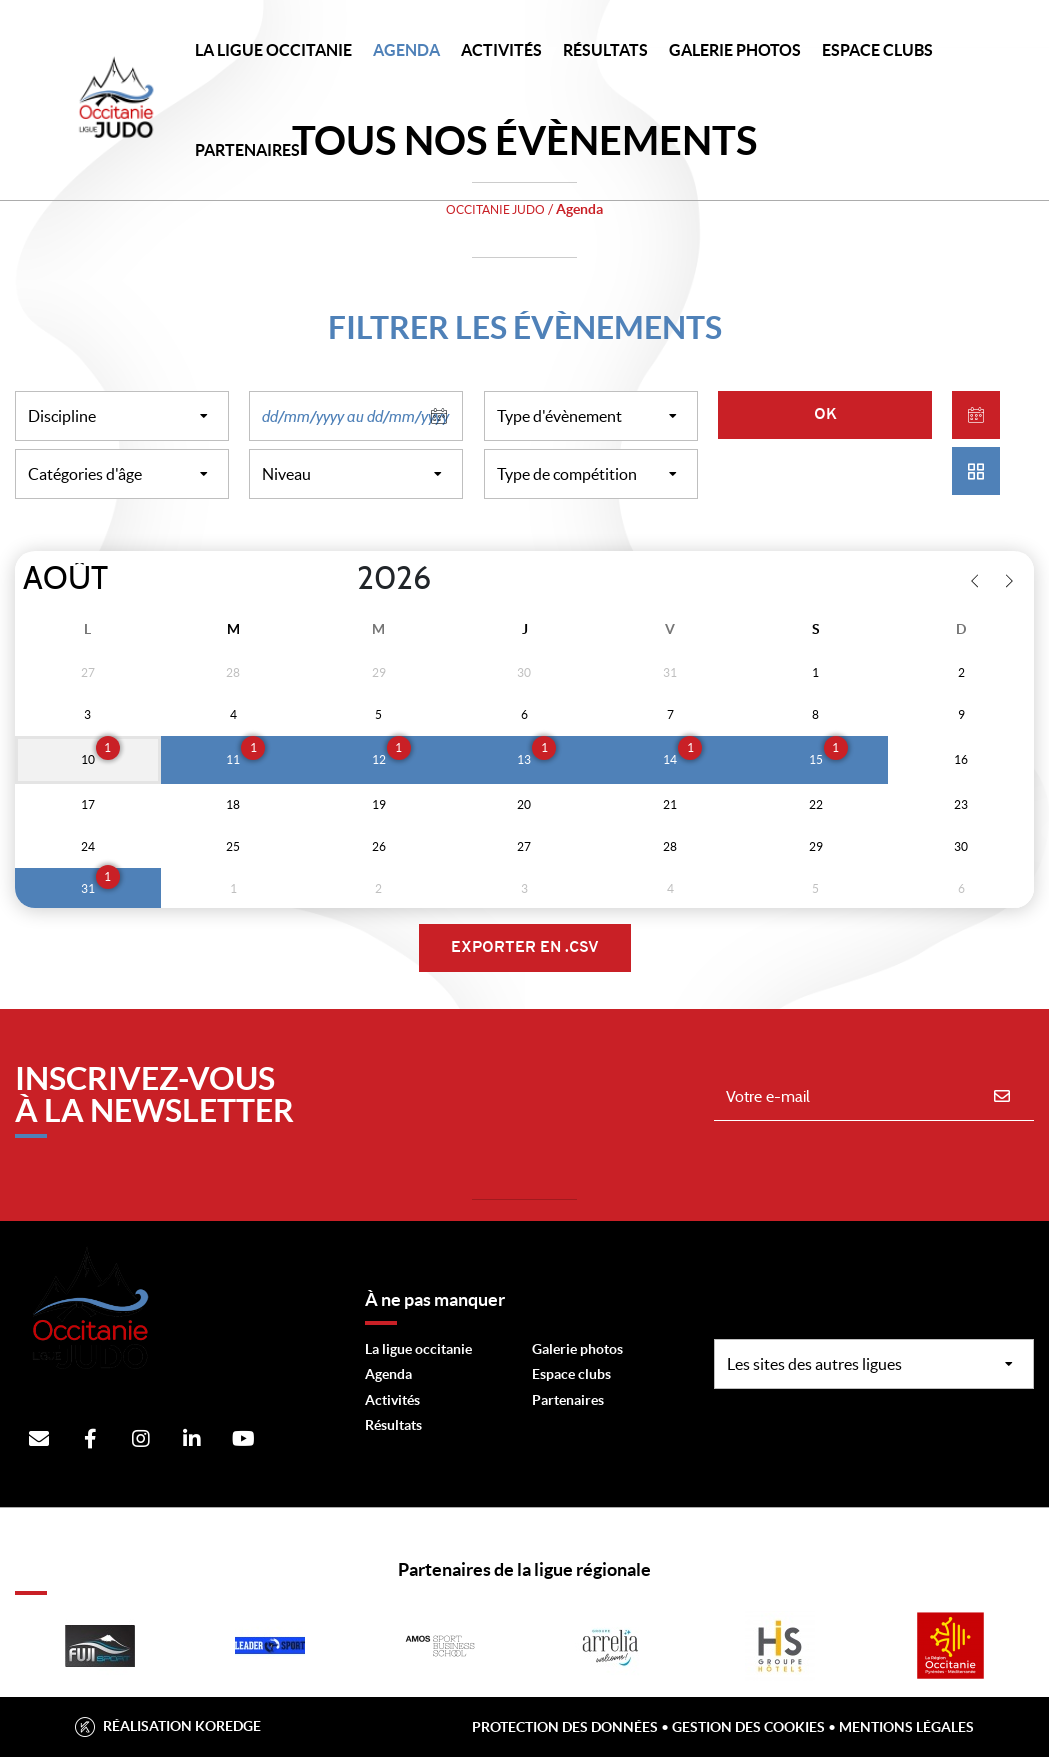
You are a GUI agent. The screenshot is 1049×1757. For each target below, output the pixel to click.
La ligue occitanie (418, 1349)
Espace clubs (571, 1374)
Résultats (605, 50)
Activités (501, 50)
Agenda (406, 50)
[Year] (341, 579)
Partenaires (568, 1400)
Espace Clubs (877, 50)
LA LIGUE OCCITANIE (273, 50)
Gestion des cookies (748, 1727)
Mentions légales (906, 1727)
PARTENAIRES (247, 150)
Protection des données (565, 1727)
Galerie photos (735, 50)
